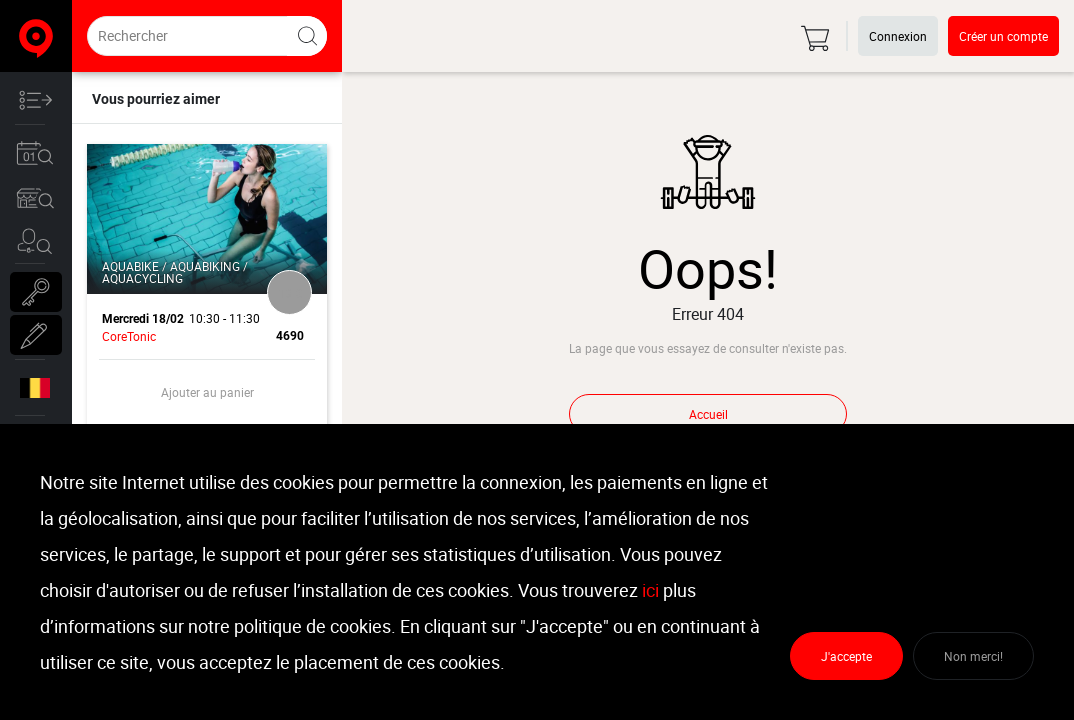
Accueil (708, 414)
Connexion (898, 36)
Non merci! (973, 656)
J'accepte (846, 656)
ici (650, 590)
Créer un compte (1003, 36)
